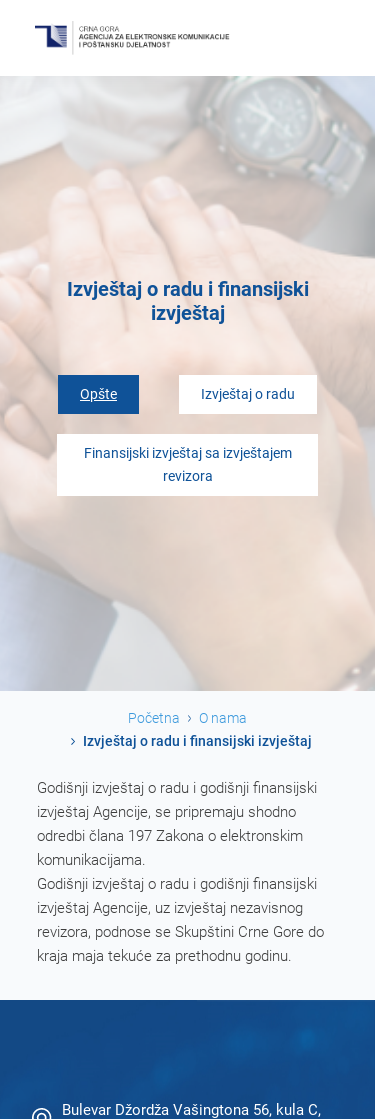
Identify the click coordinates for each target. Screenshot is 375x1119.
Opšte (98, 394)
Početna (154, 718)
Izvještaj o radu (248, 394)
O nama (223, 718)
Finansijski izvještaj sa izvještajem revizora (188, 465)
